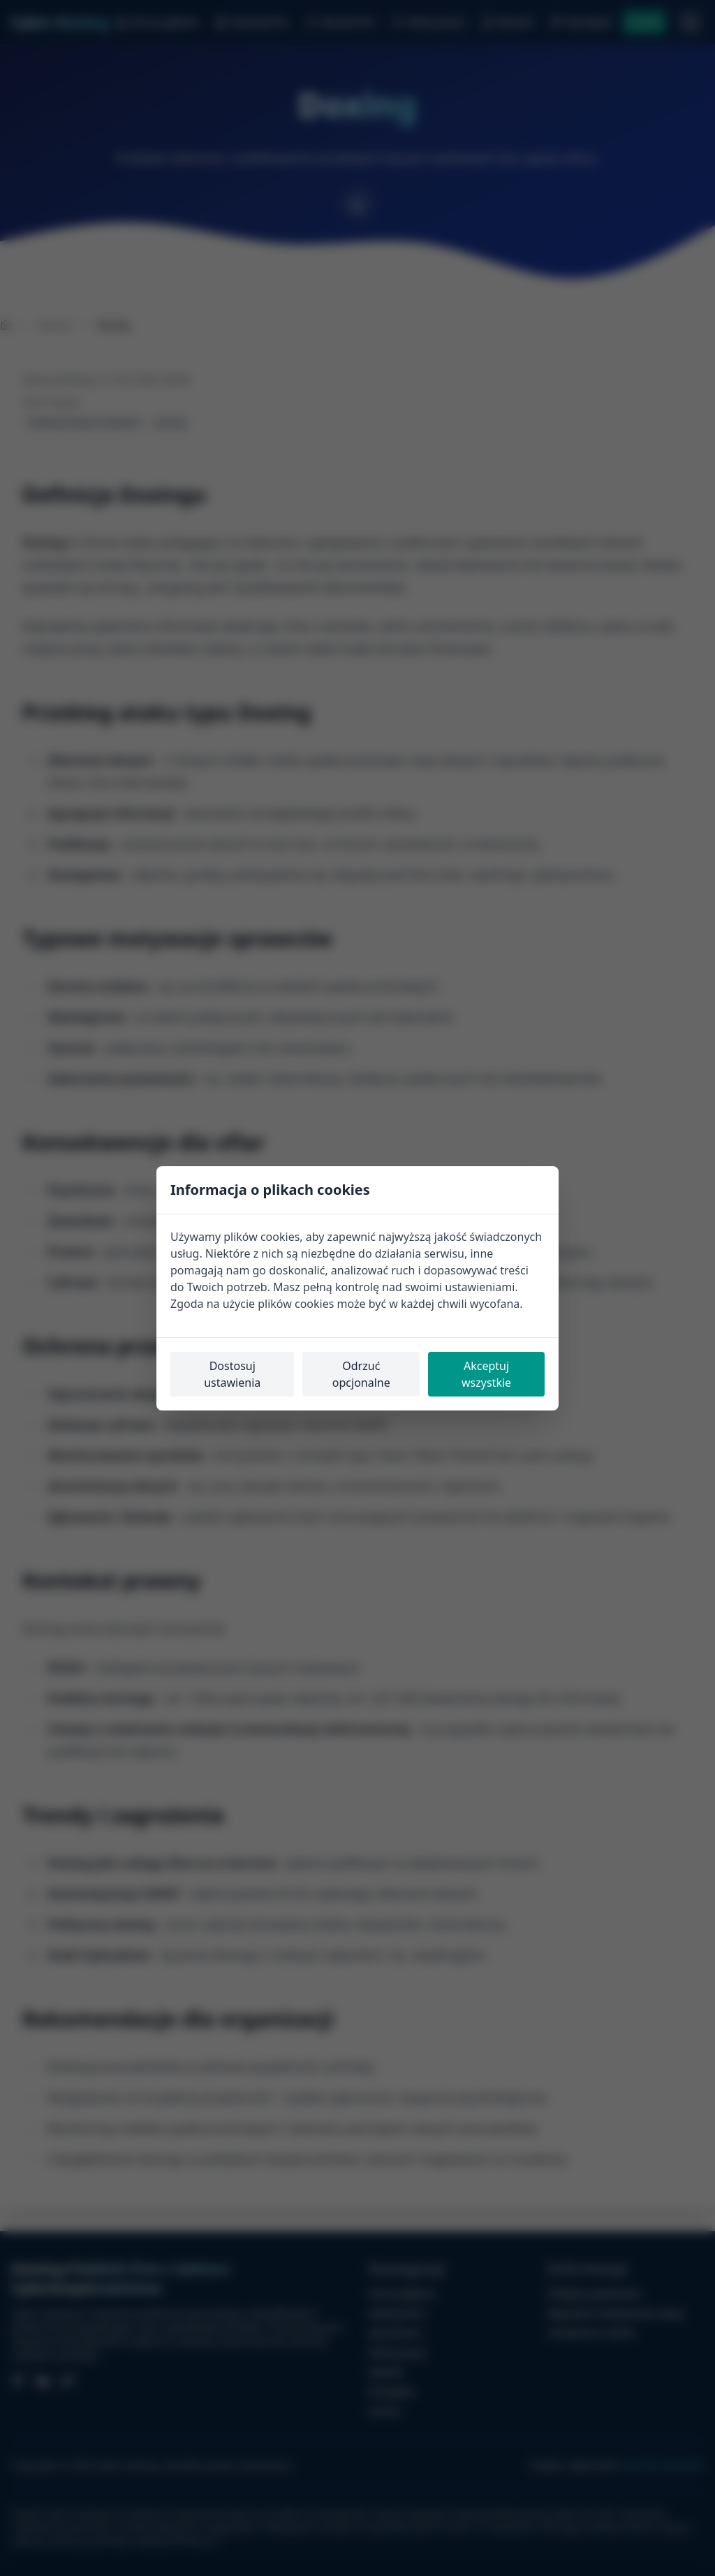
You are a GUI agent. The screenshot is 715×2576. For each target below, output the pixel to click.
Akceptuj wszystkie (486, 1374)
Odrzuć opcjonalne (361, 1374)
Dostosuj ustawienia (232, 1374)
